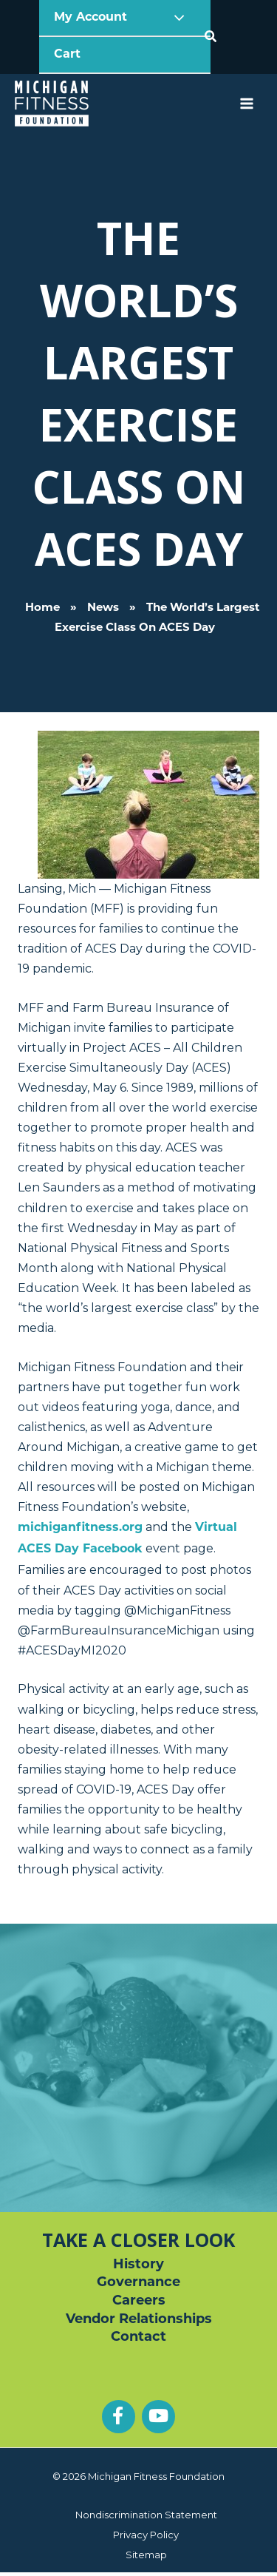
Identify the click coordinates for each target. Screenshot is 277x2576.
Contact (138, 2337)
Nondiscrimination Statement (146, 2515)
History (138, 2265)
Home (42, 608)
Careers (138, 2301)
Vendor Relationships (139, 2320)
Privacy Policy (146, 2534)
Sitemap (146, 2554)
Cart (67, 55)
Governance (138, 2283)
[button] (211, 37)
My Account (92, 18)
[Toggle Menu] (176, 18)
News (103, 608)
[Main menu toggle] (246, 104)
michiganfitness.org (80, 1528)
